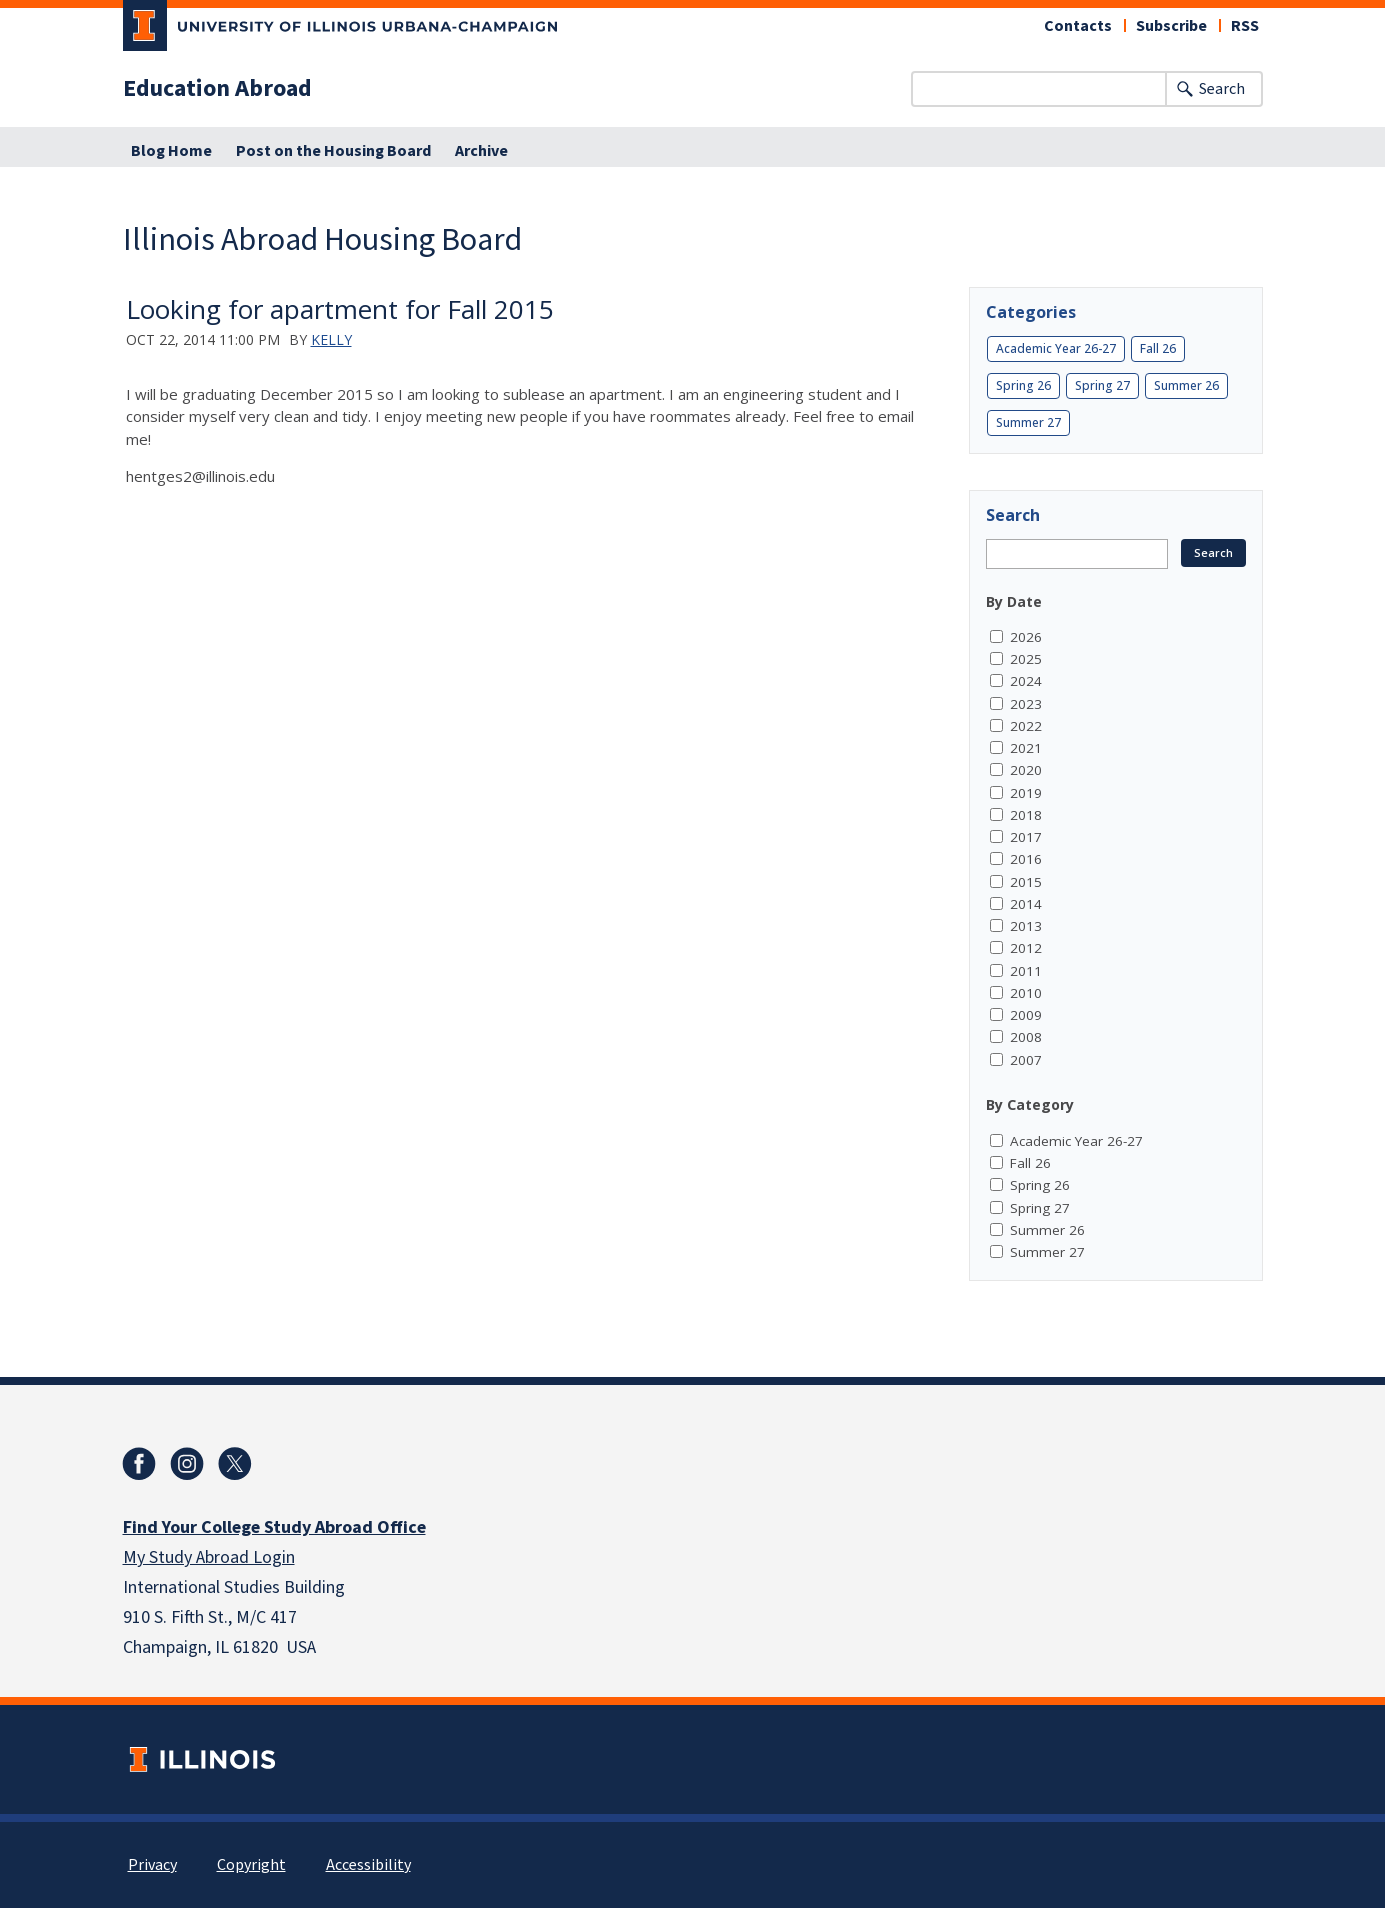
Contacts (1078, 26)
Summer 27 (1028, 422)
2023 (1026, 704)
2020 (1026, 770)
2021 (1026, 748)
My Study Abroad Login (209, 1557)
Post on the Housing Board (333, 151)
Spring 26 (1023, 385)
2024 (1026, 681)
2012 (1026, 948)
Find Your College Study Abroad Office (274, 1527)
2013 (1026, 926)
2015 (1026, 882)
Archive (481, 151)
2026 (1026, 637)
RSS (1245, 26)
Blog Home (171, 151)
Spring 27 (1102, 385)
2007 (1026, 1060)
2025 (1026, 659)
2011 (1026, 971)
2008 (1026, 1037)
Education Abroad (217, 89)
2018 (1026, 815)
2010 (1026, 993)
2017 (1026, 837)
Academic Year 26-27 (1056, 348)
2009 (1026, 1015)
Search (1222, 89)
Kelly (331, 339)
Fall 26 (1158, 348)
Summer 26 (1186, 385)
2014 (1026, 904)
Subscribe (1171, 26)
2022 (1026, 726)
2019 (1026, 793)
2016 (1026, 859)
